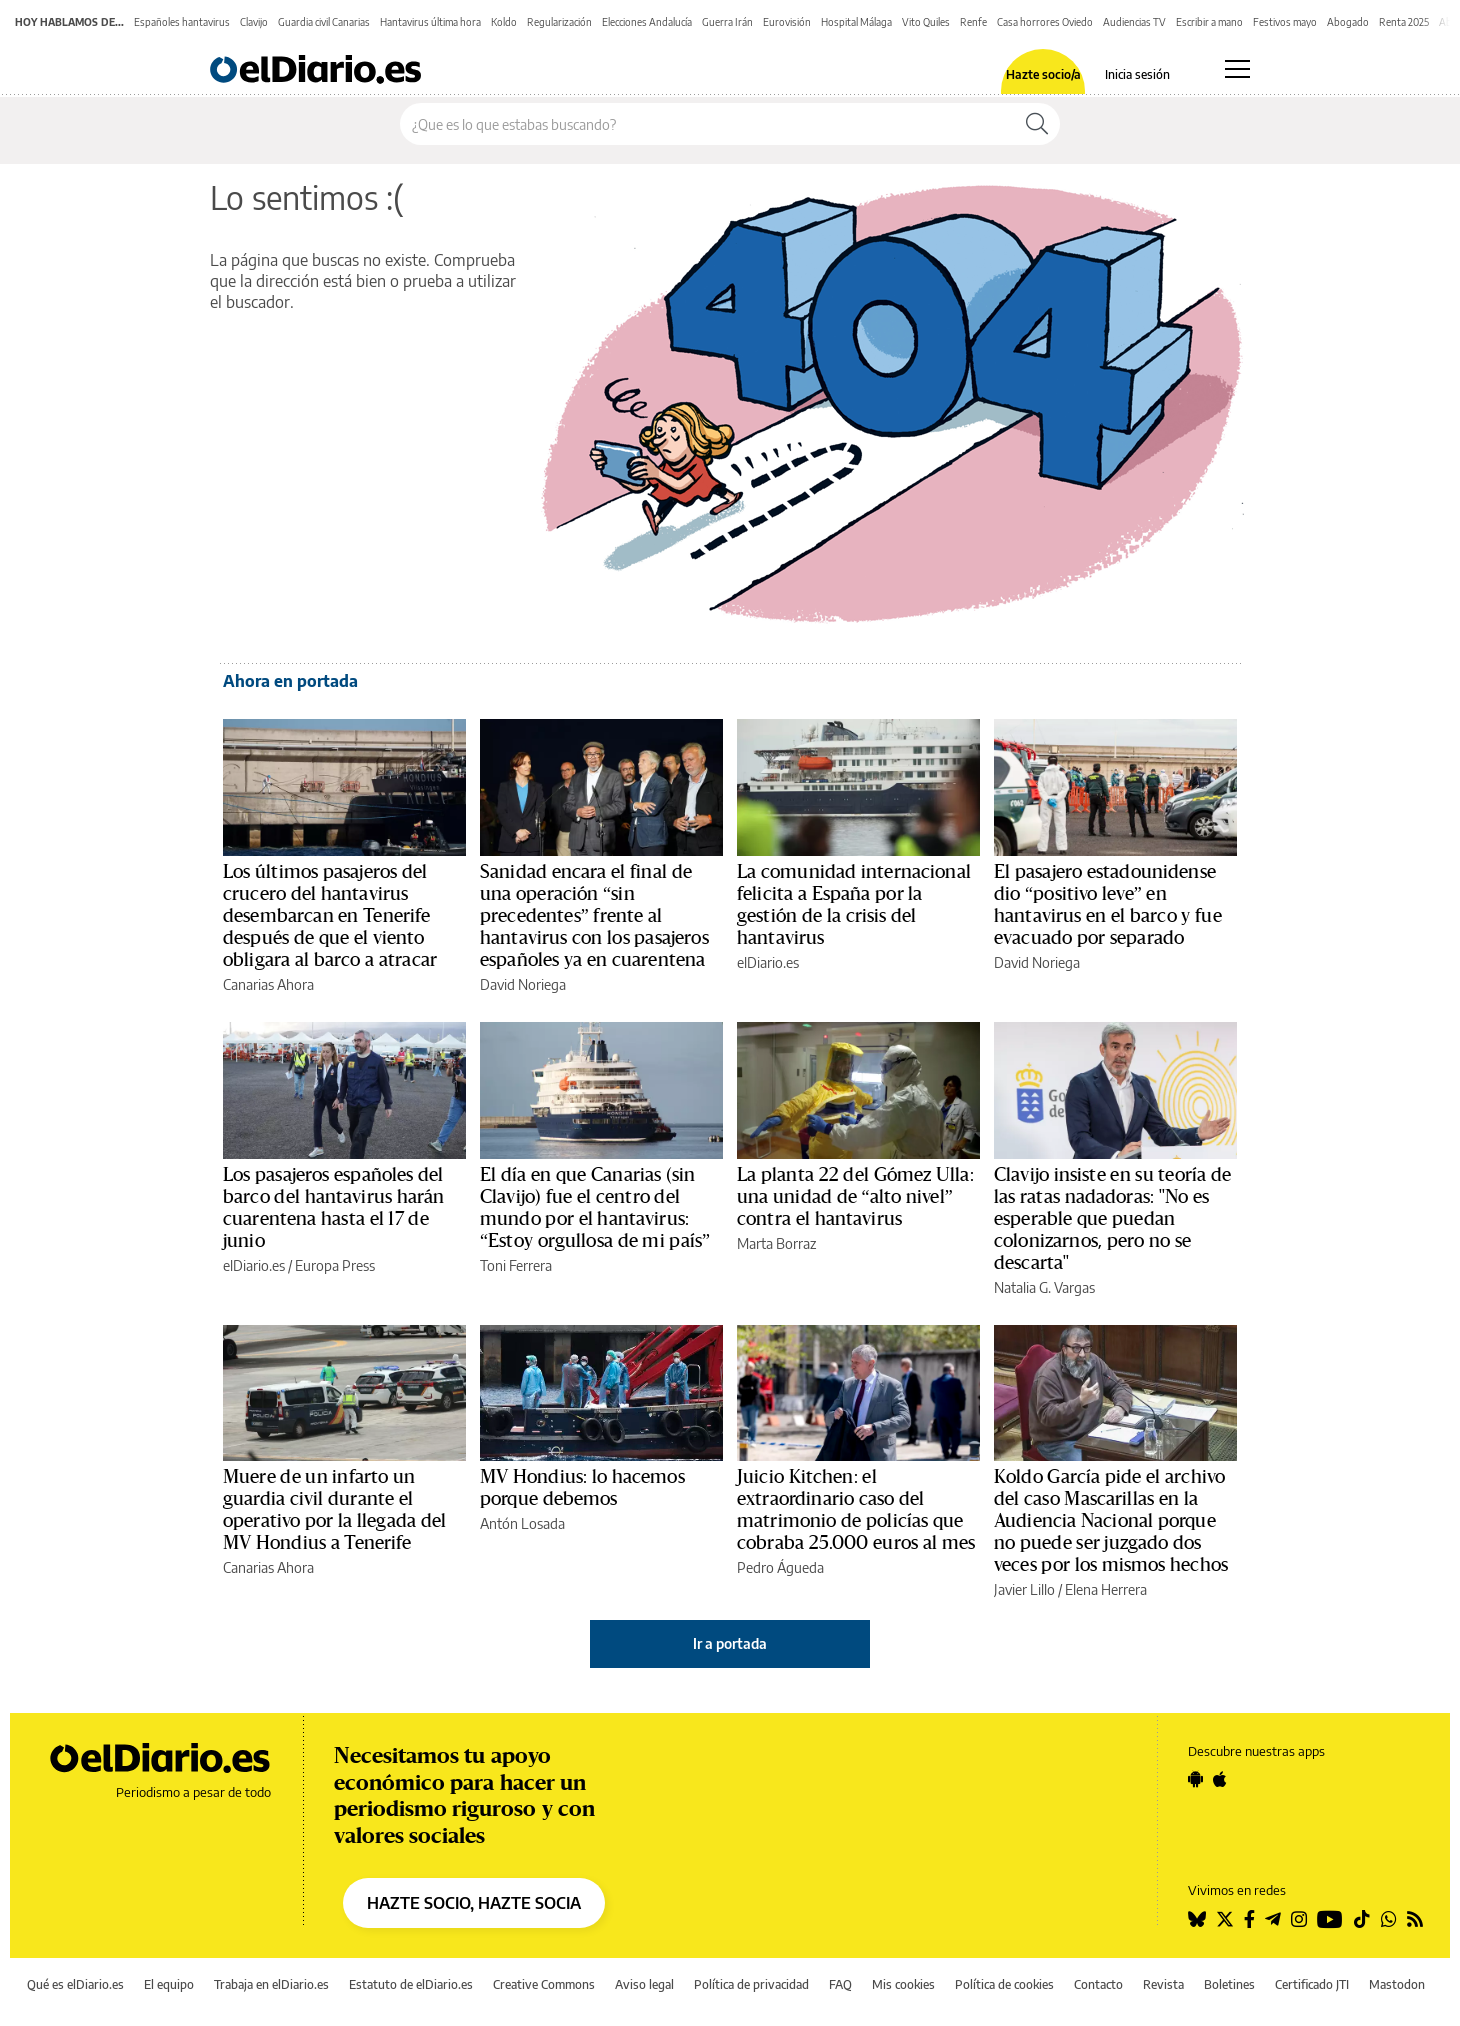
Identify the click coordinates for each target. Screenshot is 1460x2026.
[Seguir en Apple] (1220, 1779)
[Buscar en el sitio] (707, 124)
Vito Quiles (926, 22)
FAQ (840, 1984)
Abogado (1348, 22)
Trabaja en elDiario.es (271, 1984)
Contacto (1098, 1984)
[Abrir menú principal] (1237, 69)
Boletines (1229, 1984)
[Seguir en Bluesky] (1197, 1919)
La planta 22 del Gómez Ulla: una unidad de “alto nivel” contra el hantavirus (855, 1197)
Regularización (559, 22)
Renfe (973, 22)
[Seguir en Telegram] (1273, 1919)
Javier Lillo (1024, 1589)
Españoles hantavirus (182, 22)
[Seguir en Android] (1195, 1779)
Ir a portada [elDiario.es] (730, 1643)
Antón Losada (522, 1523)
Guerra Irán (727, 22)
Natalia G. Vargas (1044, 1287)
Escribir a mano (1209, 22)
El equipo (169, 1984)
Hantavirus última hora (430, 22)
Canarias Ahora (268, 984)
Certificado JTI (1312, 1984)
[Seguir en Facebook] (1249, 1919)
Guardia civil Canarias (324, 22)
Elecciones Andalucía (647, 22)
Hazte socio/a (1043, 75)
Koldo (504, 22)
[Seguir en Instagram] (1299, 1919)
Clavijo (254, 22)
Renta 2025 (1404, 22)
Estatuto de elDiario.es (411, 1984)
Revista (1163, 1984)
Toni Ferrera (516, 1265)
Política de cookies (1004, 1984)
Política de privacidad (751, 1984)
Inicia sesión (1137, 75)
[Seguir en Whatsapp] (1389, 1919)
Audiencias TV (1134, 22)
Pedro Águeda (780, 1567)
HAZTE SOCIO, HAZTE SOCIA (474, 1903)
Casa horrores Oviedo (1045, 22)
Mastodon (1397, 1984)
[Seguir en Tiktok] (1362, 1919)
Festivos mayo (1285, 22)
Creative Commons (544, 1984)
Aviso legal (644, 1984)
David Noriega (523, 984)
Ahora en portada (290, 681)
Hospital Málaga (856, 22)
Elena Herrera (1106, 1589)
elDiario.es (768, 962)
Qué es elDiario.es (75, 1984)
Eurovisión (787, 22)
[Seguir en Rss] (1415, 1919)
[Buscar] (1037, 124)
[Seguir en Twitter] (1225, 1919)
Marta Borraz (776, 1243)
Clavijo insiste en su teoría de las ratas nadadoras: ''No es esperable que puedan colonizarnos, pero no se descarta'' (1112, 1219)
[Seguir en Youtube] (1330, 1919)
